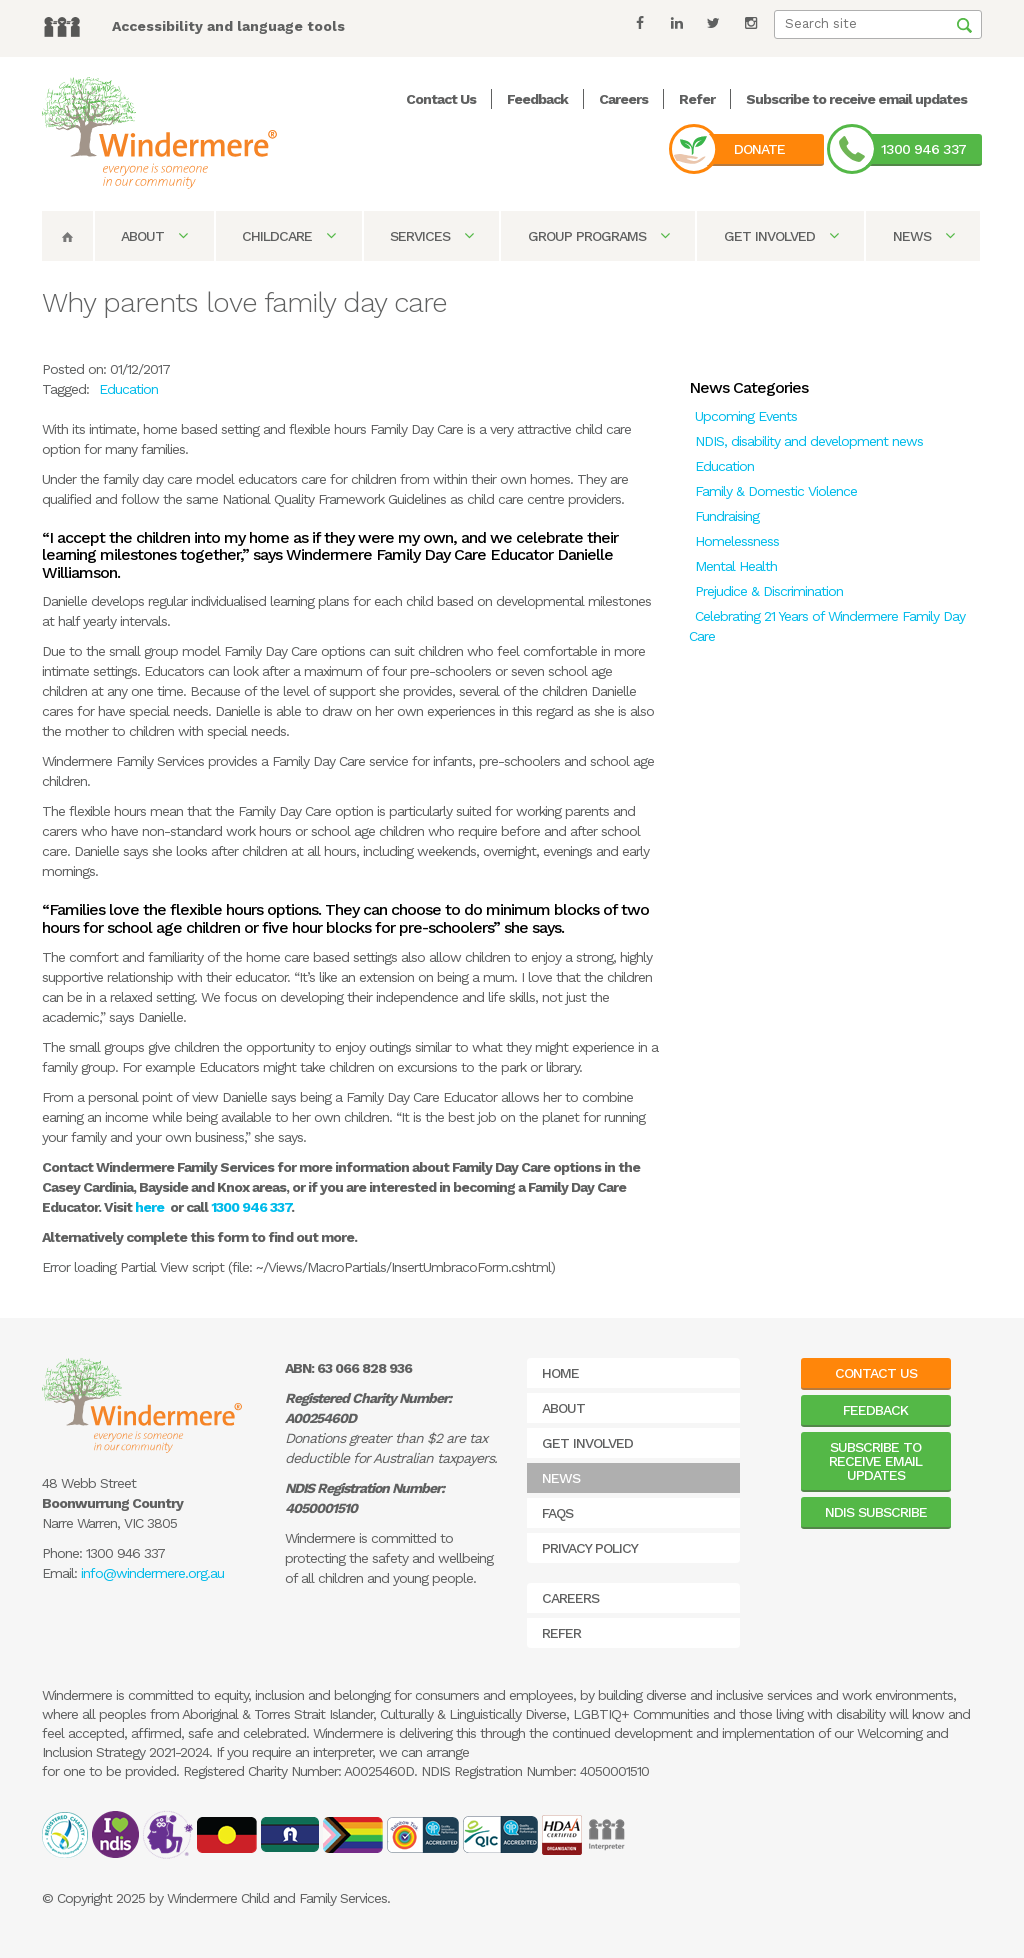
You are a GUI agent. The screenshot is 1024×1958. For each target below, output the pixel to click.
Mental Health (736, 566)
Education (724, 466)
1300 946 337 (923, 149)
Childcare (288, 236)
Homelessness (737, 541)
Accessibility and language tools (228, 26)
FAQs (557, 1513)
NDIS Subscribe (876, 1512)
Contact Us (441, 99)
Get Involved (781, 236)
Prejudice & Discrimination (769, 591)
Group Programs (598, 236)
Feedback (537, 99)
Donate (759, 149)
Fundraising (727, 516)
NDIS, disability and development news (809, 441)
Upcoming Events (746, 416)
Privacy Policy (590, 1548)
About (154, 236)
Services (431, 236)
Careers (623, 99)
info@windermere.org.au (152, 1573)
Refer (697, 99)
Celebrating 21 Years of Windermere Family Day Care (827, 626)
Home (560, 1373)
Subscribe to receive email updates (856, 99)
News (923, 236)
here (149, 1207)
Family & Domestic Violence (776, 491)
